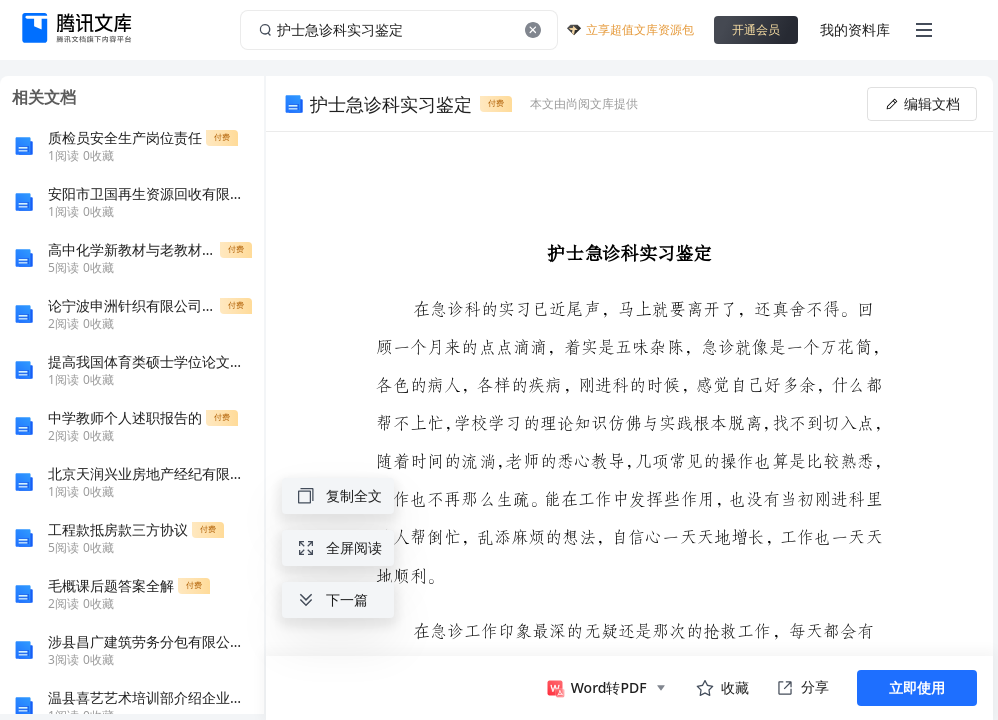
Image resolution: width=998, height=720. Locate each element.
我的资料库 (855, 29)
